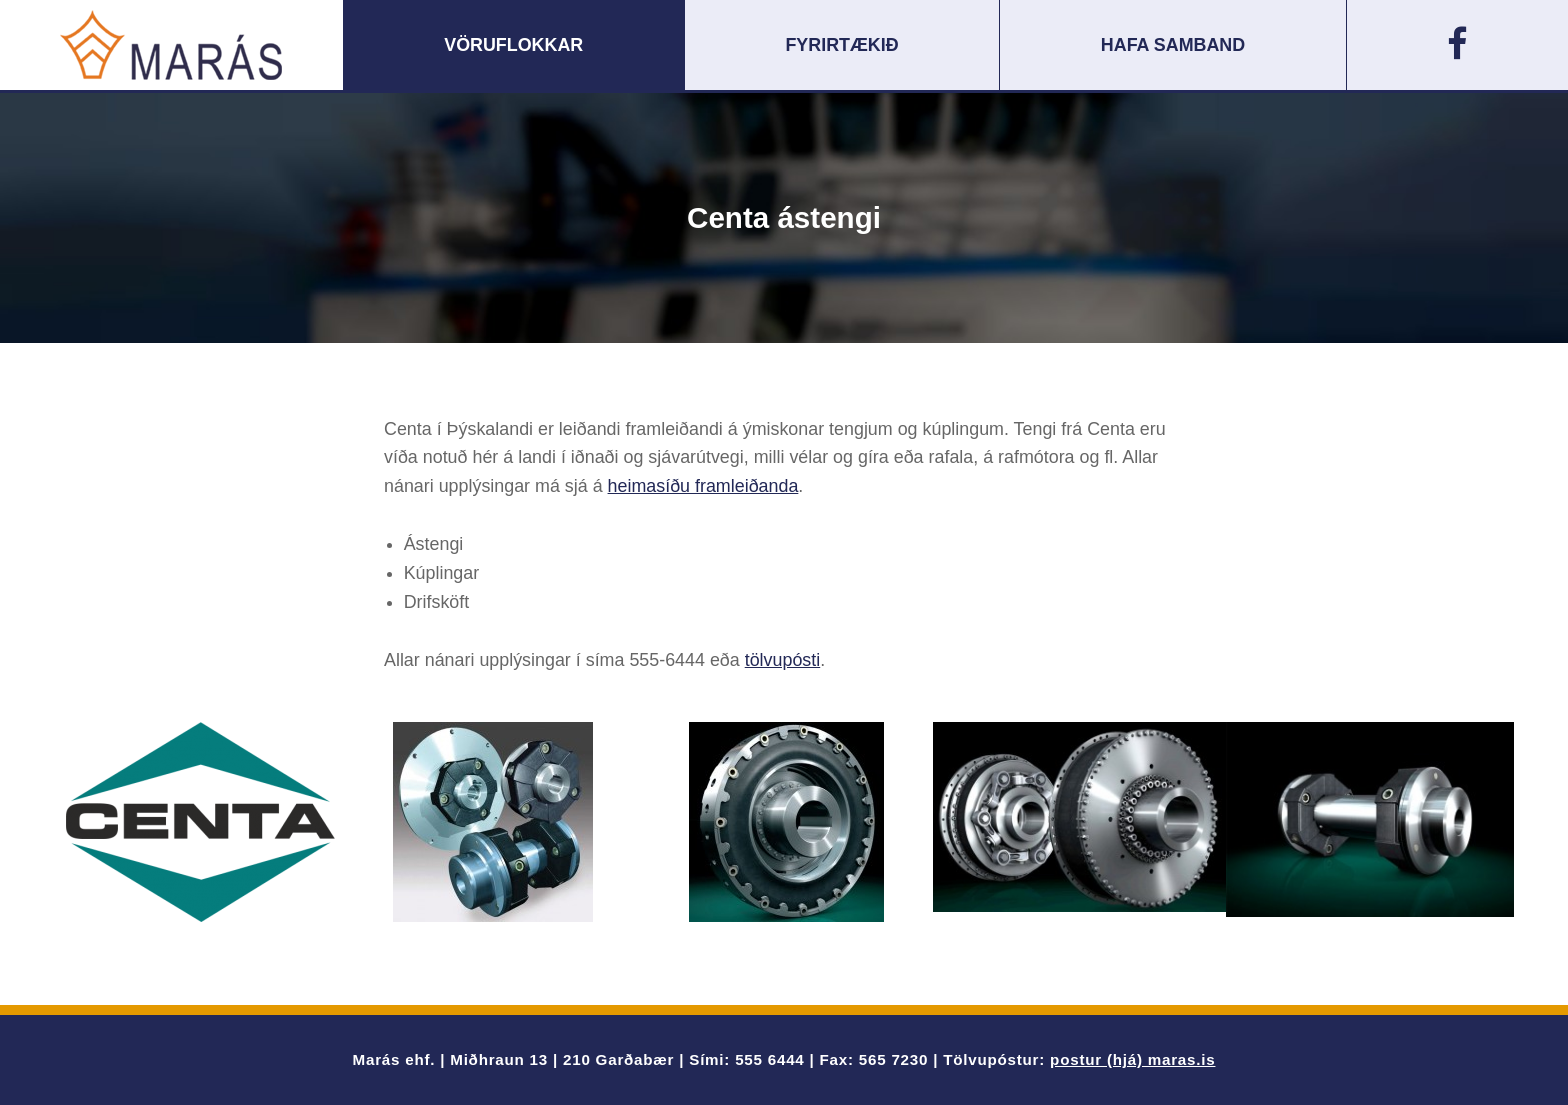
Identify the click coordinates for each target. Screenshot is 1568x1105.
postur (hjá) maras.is (1132, 1059)
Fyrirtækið (841, 45)
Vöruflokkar (513, 45)
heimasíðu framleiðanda (703, 486)
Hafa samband (1173, 45)
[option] (200, 822)
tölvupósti (783, 660)
